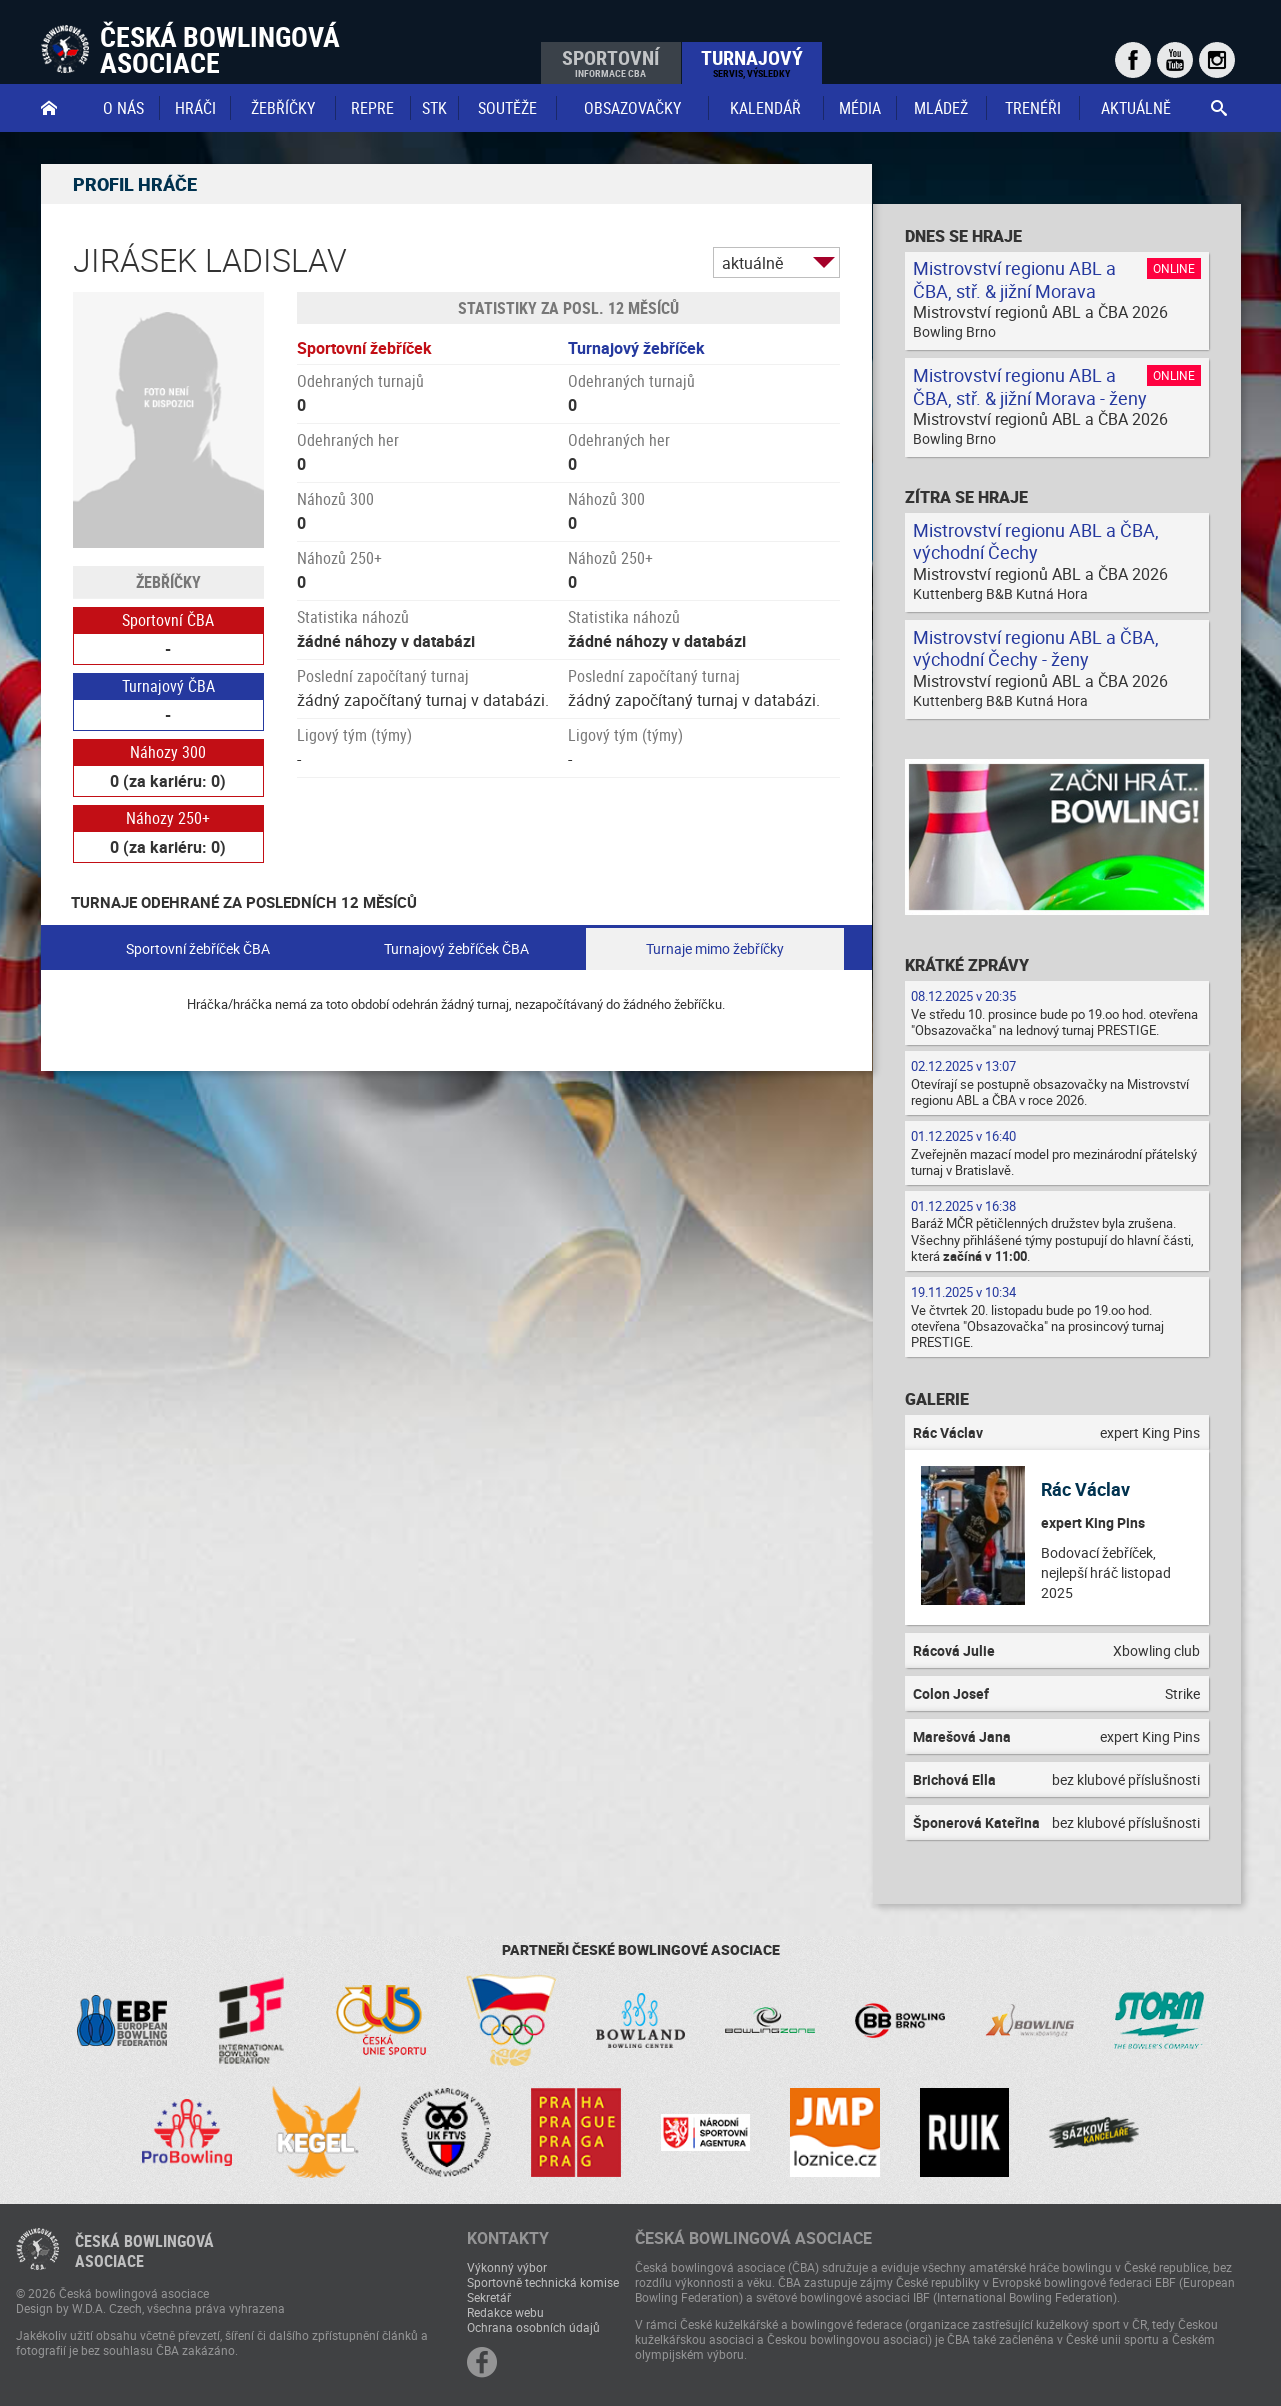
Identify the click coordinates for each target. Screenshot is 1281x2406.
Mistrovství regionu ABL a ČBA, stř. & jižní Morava (1014, 279)
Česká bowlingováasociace (144, 2251)
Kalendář (765, 108)
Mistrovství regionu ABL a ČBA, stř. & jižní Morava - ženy (1030, 386)
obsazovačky (632, 108)
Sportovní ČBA (168, 620)
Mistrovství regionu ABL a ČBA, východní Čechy (1036, 541)
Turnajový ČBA (168, 686)
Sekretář (489, 2297)
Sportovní (610, 62)
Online (1174, 268)
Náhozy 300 (168, 752)
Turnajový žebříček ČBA (456, 948)
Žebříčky (283, 108)
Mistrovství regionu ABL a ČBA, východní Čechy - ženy (1036, 648)
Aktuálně (1136, 108)
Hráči (195, 108)
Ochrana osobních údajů (533, 2327)
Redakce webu (505, 2312)
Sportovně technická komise (543, 2282)
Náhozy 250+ (168, 818)
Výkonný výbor (507, 2267)
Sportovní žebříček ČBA (198, 948)
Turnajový (752, 62)
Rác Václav (1085, 1489)
